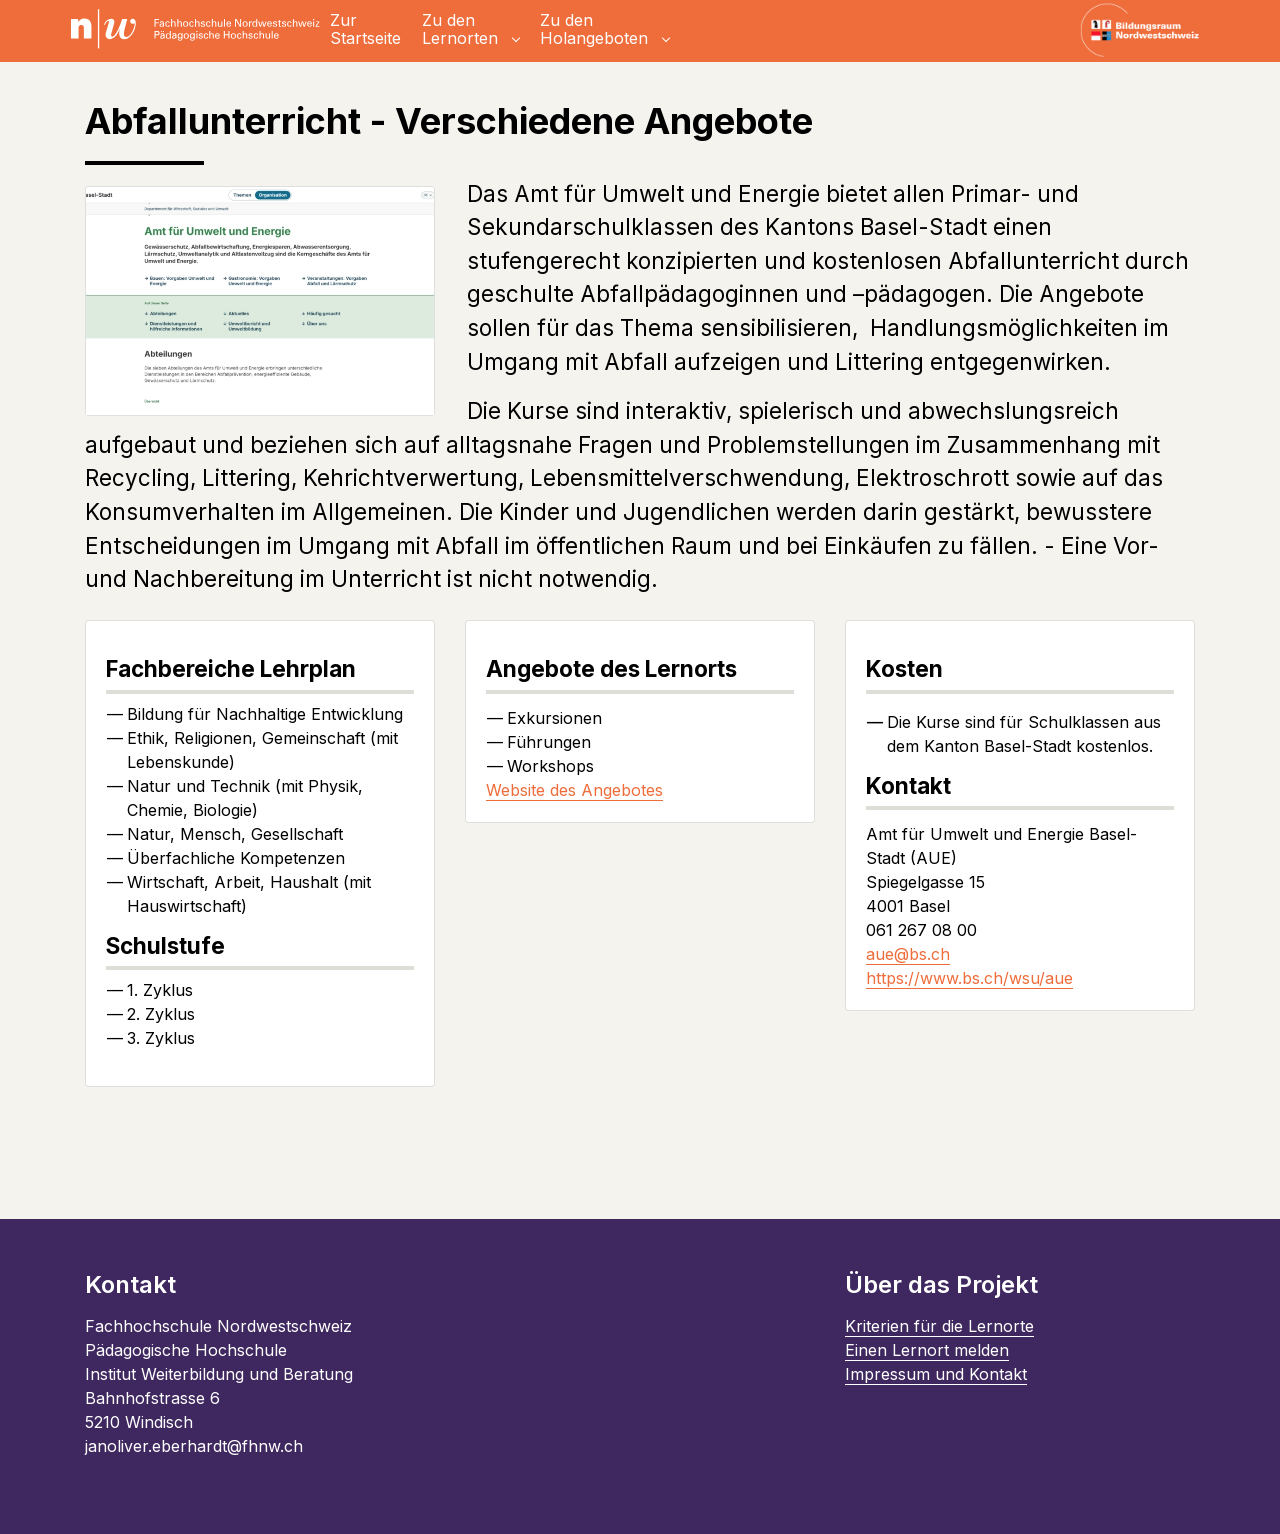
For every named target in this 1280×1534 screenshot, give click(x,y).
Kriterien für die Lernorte (939, 1326)
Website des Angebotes (574, 790)
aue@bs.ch (908, 954)
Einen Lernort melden (927, 1350)
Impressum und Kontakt (936, 1374)
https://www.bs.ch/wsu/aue (969, 978)
